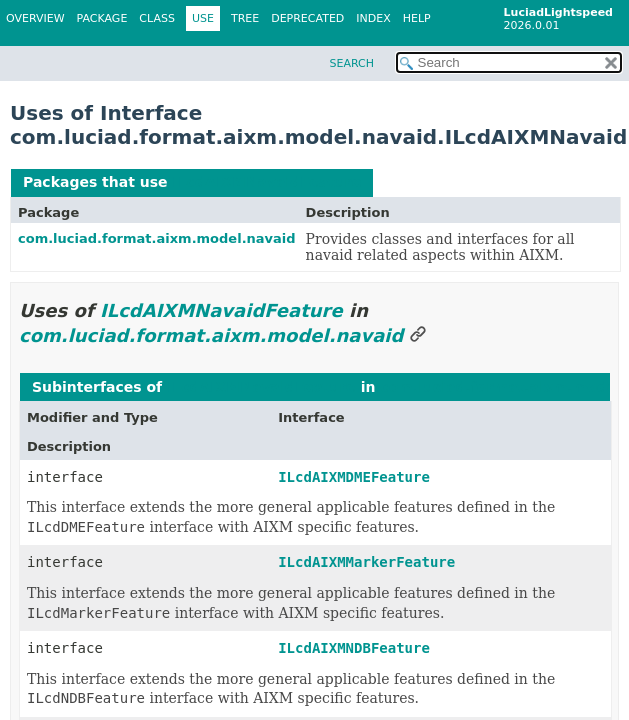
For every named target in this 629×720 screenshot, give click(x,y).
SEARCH (351, 63)
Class (157, 18)
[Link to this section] (418, 335)
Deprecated (307, 18)
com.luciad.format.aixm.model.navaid (157, 238)
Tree (245, 18)
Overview (35, 18)
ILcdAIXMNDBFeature (354, 648)
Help (417, 18)
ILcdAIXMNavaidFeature (266, 182)
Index (373, 18)
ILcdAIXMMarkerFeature (366, 562)
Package (102, 18)
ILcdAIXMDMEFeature (354, 477)
